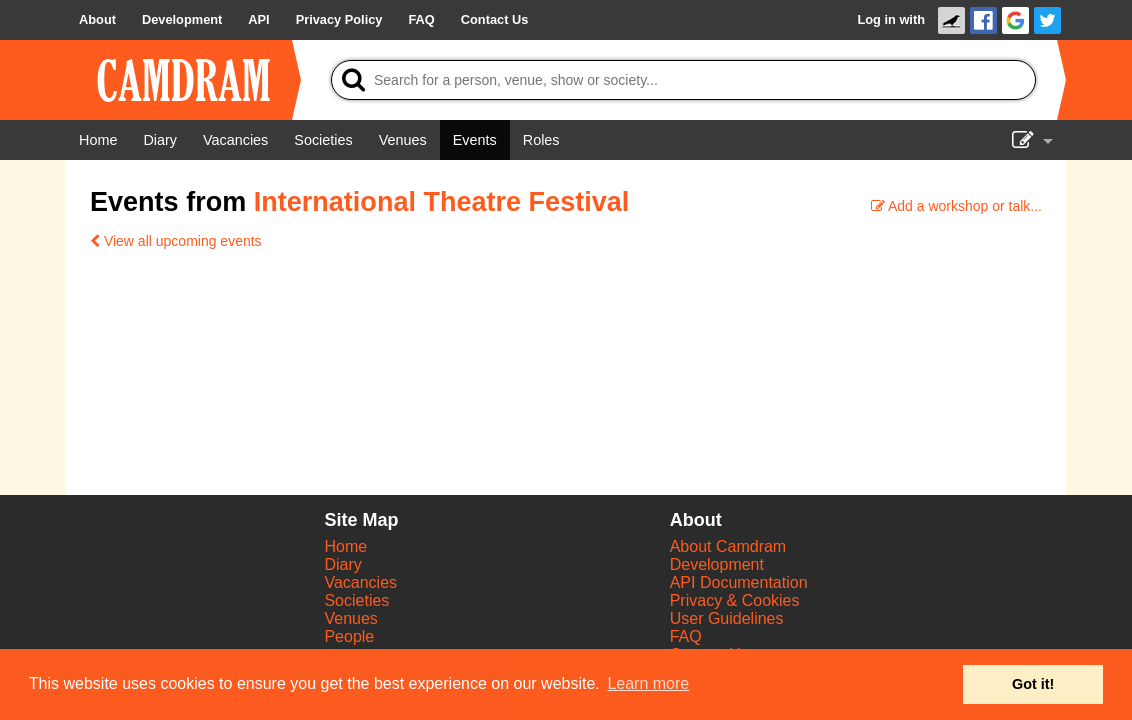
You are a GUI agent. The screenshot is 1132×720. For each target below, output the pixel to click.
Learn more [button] (648, 683)
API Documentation (739, 582)
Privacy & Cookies (735, 600)
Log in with (891, 19)
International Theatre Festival (442, 202)
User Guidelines (727, 618)
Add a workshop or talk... (956, 206)
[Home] (98, 140)
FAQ (686, 636)
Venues (350, 618)
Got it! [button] (1033, 684)
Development (717, 564)
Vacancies (360, 582)
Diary (342, 564)
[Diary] (160, 140)
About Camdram (728, 546)
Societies (356, 600)
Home (345, 546)
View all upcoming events (176, 241)
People (349, 636)
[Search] (683, 80)
